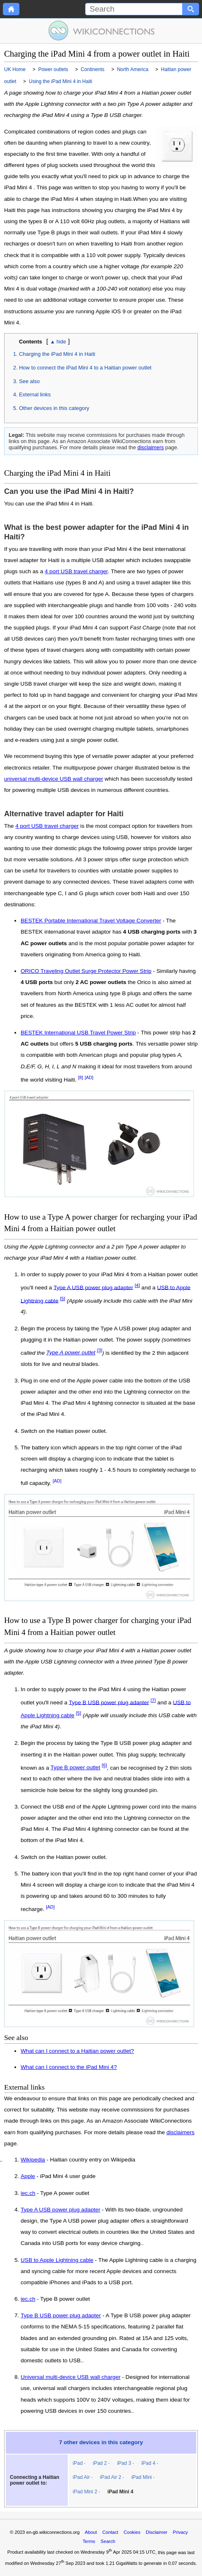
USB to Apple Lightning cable (57, 2260)
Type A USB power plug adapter (93, 1287)
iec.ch (28, 2193)
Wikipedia (33, 2160)
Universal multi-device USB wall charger (71, 2377)
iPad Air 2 (110, 2477)
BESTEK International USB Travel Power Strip (78, 1032)
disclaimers (151, 447)
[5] (62, 1298)
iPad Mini (141, 2477)
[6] (104, 1765)
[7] (153, 1700)
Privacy (180, 2532)
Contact (110, 2532)
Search (108, 2541)
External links (35, 394)
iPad (78, 2463)
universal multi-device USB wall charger (53, 779)
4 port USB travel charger (76, 571)
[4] (137, 1285)
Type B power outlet (75, 1767)
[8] (80, 1077)
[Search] (134, 9)
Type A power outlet (70, 1352)
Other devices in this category (54, 408)
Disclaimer (156, 2532)
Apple (28, 2176)
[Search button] (191, 9)
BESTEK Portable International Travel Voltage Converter (91, 920)
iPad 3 (124, 2463)
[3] (99, 1350)
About (91, 2532)
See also (29, 381)
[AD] (89, 1077)
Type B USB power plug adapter (109, 1702)
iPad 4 (148, 2463)
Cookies (132, 2532)
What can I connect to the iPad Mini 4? (69, 2067)
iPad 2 (100, 2463)
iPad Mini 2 (85, 2492)
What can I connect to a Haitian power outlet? (77, 2051)
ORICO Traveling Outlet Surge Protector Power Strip (86, 971)
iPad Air (81, 2477)
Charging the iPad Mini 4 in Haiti (57, 354)
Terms (89, 2541)
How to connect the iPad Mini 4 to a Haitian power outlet (85, 368)
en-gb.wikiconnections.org (52, 2532)
